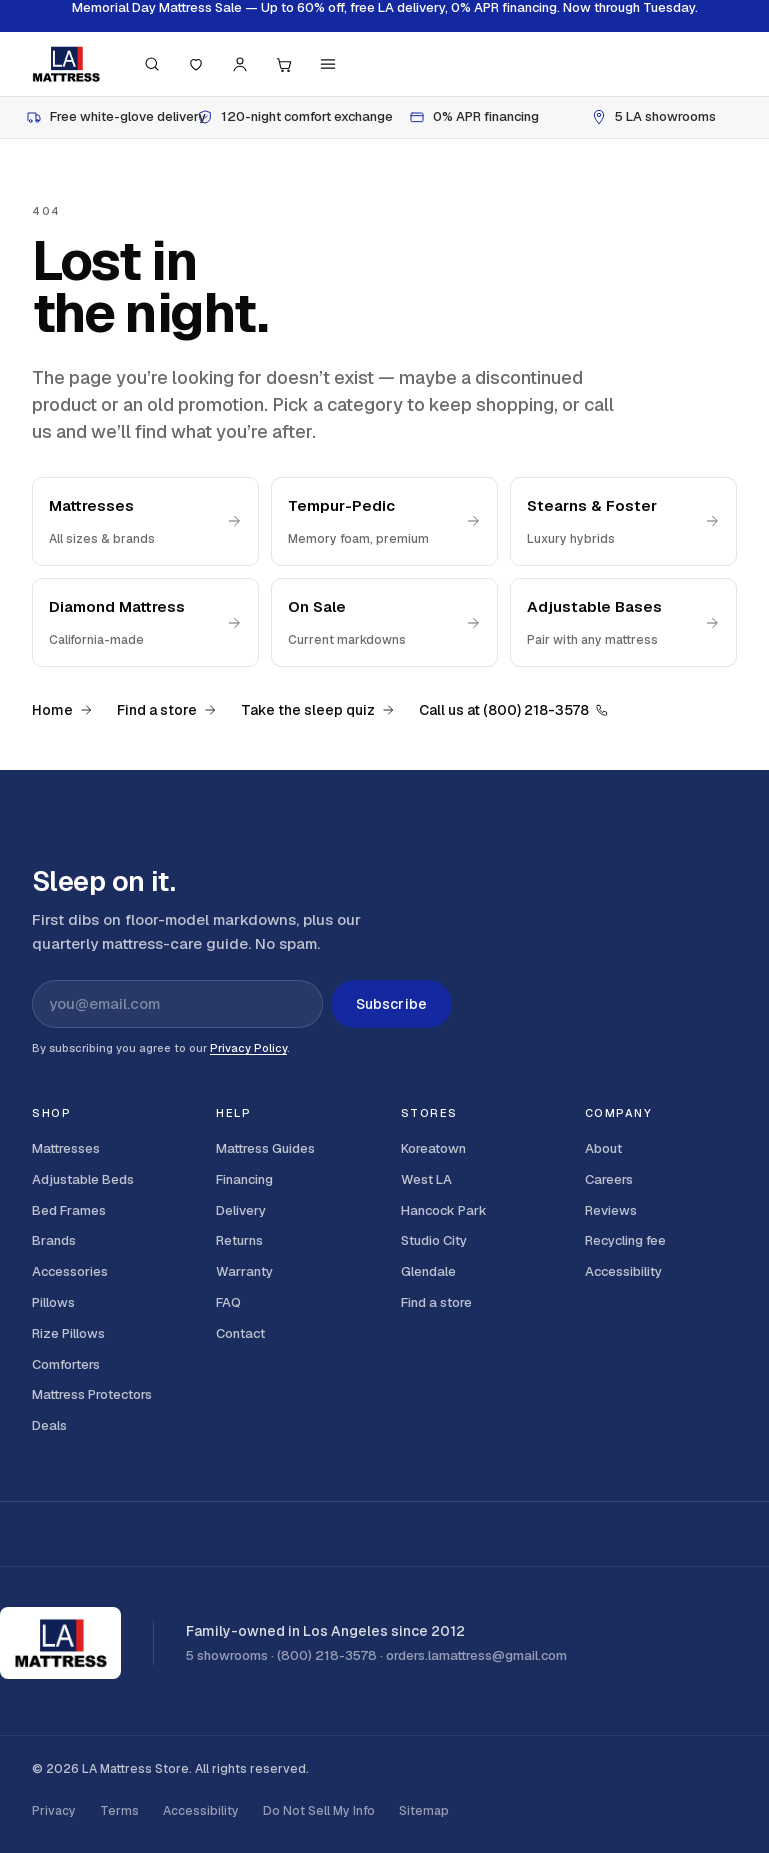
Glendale (428, 1271)
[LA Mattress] (66, 64)
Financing (244, 1179)
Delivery (241, 1210)
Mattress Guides (265, 1148)
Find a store (167, 710)
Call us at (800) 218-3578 (514, 710)
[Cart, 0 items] (284, 64)
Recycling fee (625, 1240)
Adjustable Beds (83, 1179)
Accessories (70, 1271)
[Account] (240, 64)
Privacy (54, 1811)
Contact (240, 1333)
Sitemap (424, 1811)
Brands (54, 1240)
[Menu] (328, 64)
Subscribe (391, 1004)
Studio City (434, 1240)
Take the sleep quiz (318, 710)
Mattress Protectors (92, 1394)
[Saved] (196, 64)
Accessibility (623, 1271)
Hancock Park (444, 1210)
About (603, 1148)
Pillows (53, 1302)
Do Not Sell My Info (319, 1811)
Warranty (244, 1271)
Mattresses (66, 1148)
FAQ (228, 1302)
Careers (609, 1179)
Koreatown (433, 1148)
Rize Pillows (68, 1333)
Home (62, 710)
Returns (239, 1240)
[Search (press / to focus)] (152, 64)
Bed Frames (69, 1210)
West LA (426, 1179)
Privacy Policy (248, 1048)
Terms (119, 1811)
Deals (49, 1425)
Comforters (66, 1364)
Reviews (611, 1210)
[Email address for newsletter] (177, 1004)
